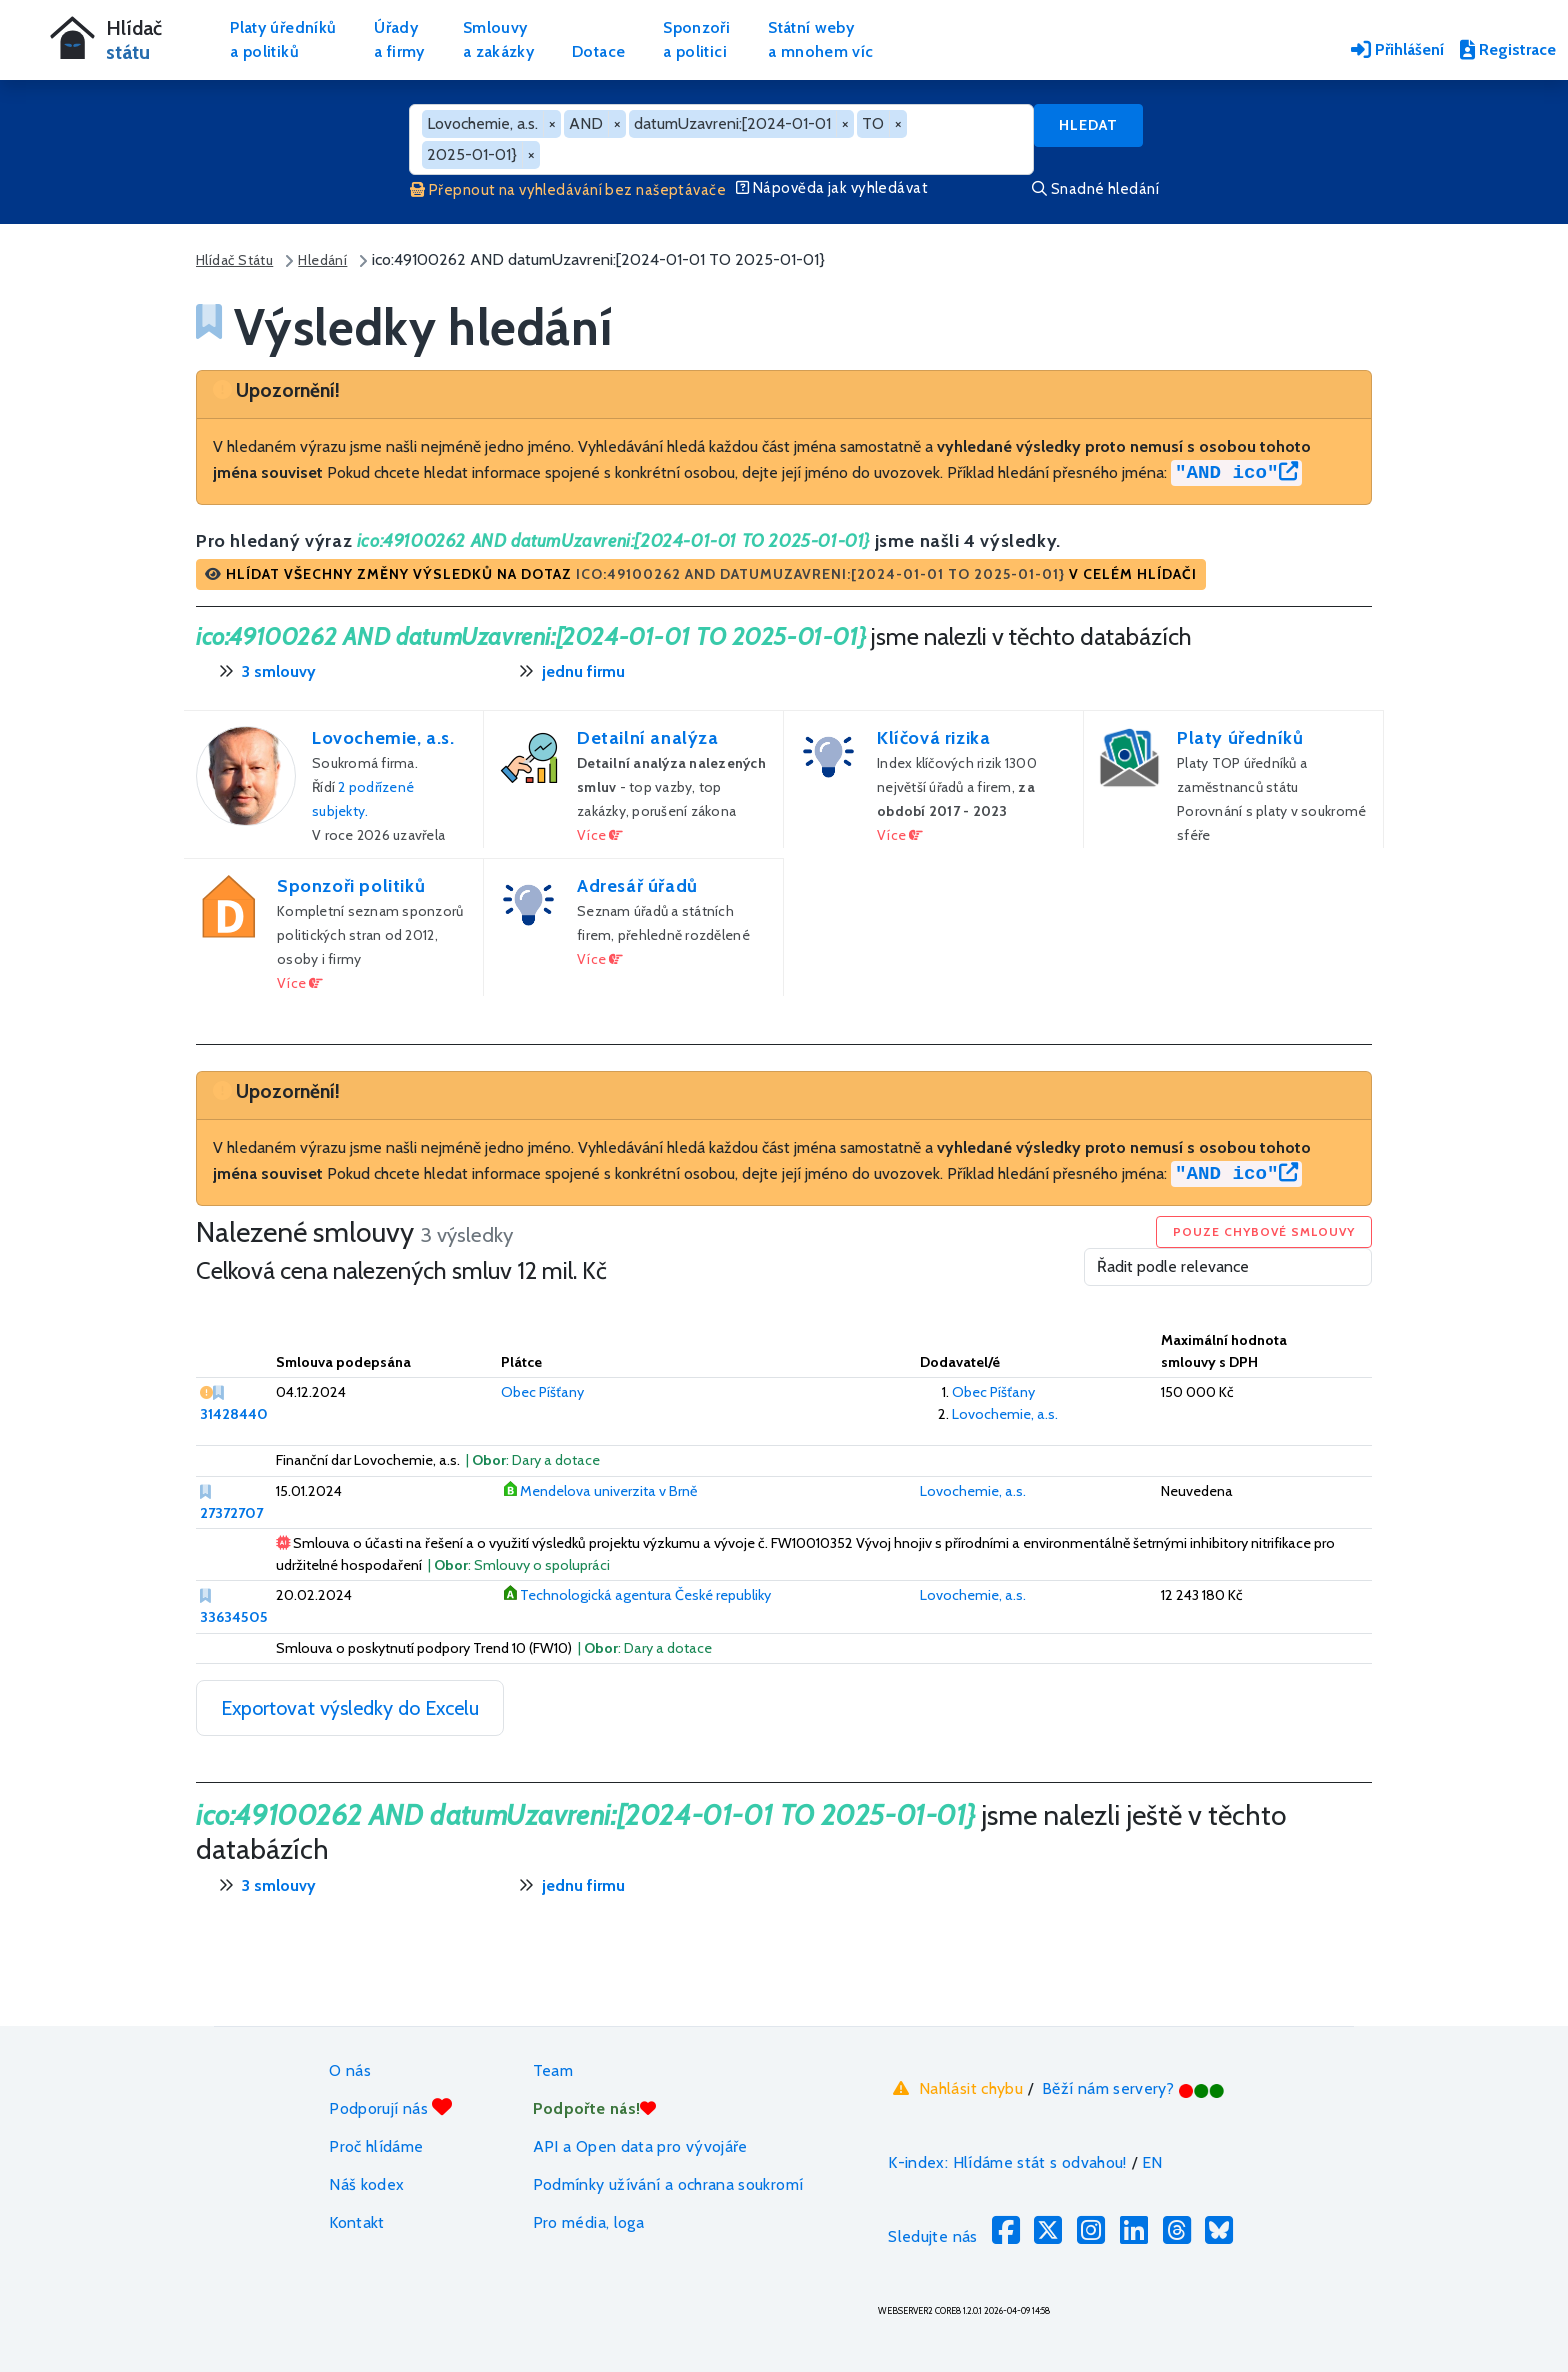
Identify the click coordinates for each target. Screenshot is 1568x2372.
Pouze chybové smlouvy (1264, 1231)
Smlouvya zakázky (498, 39)
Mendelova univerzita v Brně (608, 1491)
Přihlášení (1397, 49)
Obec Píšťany (542, 1392)
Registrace (1508, 49)
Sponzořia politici (696, 39)
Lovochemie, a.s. (383, 738)
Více (600, 835)
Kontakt (357, 2222)
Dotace (598, 51)
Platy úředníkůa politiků (283, 39)
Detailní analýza (648, 738)
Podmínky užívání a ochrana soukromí (668, 2184)
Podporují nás (390, 2107)
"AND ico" (1236, 473)
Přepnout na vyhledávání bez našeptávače (568, 190)
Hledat (1088, 125)
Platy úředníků (1240, 738)
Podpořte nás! (595, 2108)
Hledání (322, 260)
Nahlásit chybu (955, 2088)
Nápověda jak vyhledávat (832, 188)
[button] (701, 574)
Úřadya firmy (399, 39)
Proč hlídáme (376, 2146)
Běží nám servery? (1133, 2088)
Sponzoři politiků (351, 886)
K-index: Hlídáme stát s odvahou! (1007, 2162)
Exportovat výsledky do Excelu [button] (350, 1708)
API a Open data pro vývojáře (640, 2146)
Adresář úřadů (637, 886)
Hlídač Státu (234, 260)
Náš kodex (366, 2184)
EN (1152, 2162)
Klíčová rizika (933, 738)
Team (553, 2070)
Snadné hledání (1095, 189)
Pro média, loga (588, 2222)
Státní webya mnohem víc (820, 39)
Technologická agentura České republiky (645, 1595)
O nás (350, 2070)
